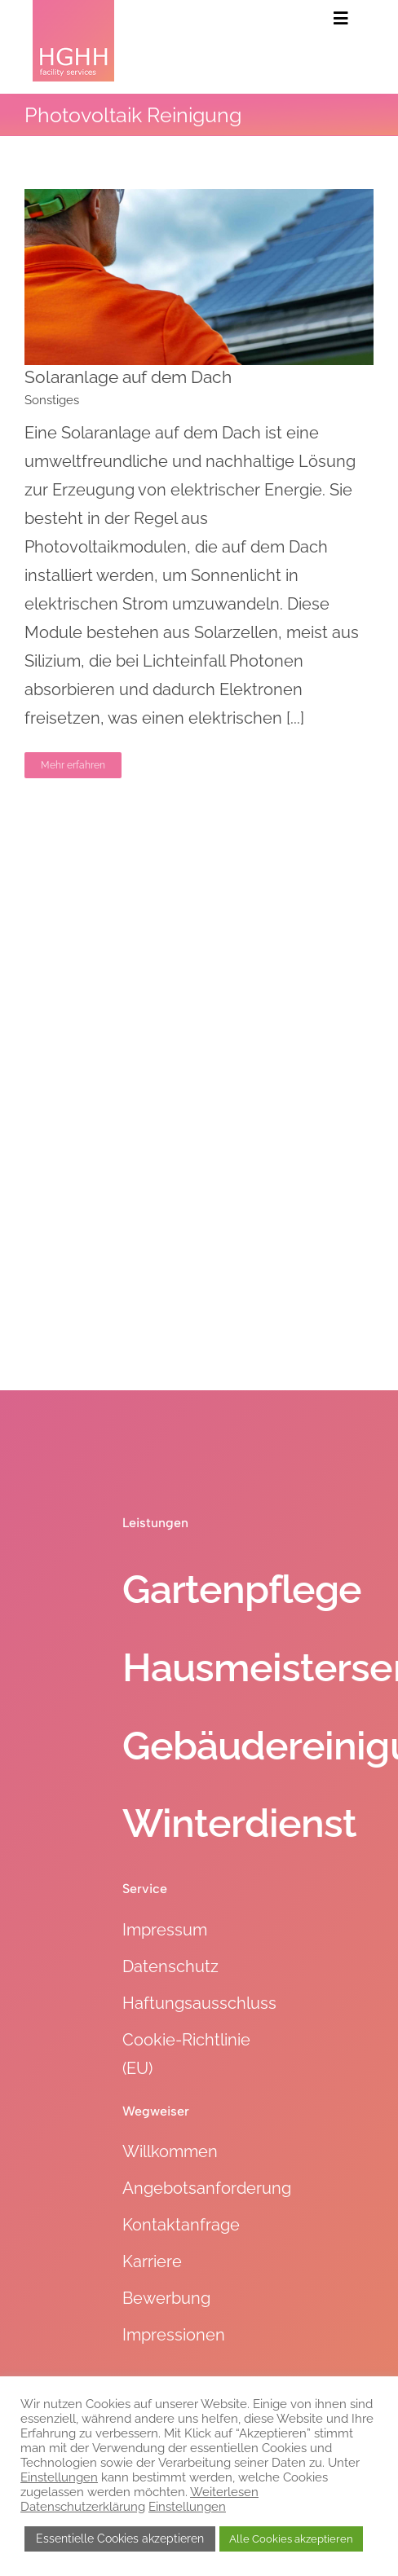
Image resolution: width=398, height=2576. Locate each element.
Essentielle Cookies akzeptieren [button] (120, 2538)
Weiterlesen (224, 2492)
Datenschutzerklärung (82, 2506)
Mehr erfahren (73, 765)
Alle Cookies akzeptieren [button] (291, 2539)
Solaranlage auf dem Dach (128, 377)
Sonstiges (51, 400)
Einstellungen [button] (59, 2477)
